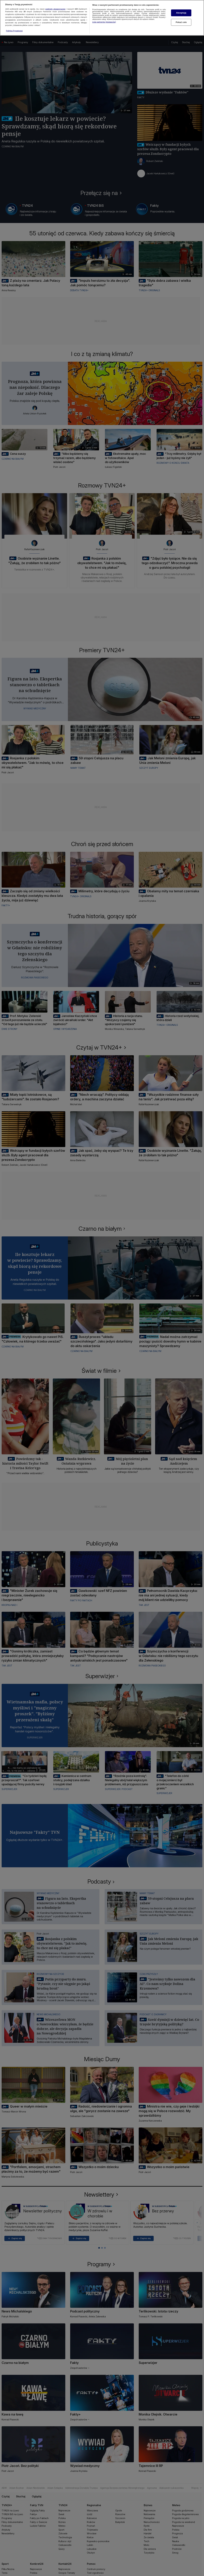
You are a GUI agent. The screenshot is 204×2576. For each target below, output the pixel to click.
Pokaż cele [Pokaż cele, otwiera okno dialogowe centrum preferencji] (181, 22)
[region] (102, 18)
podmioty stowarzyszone (55, 9)
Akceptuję (181, 13)
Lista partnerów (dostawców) (104, 22)
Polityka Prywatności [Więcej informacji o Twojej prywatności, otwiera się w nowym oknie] (14, 31)
